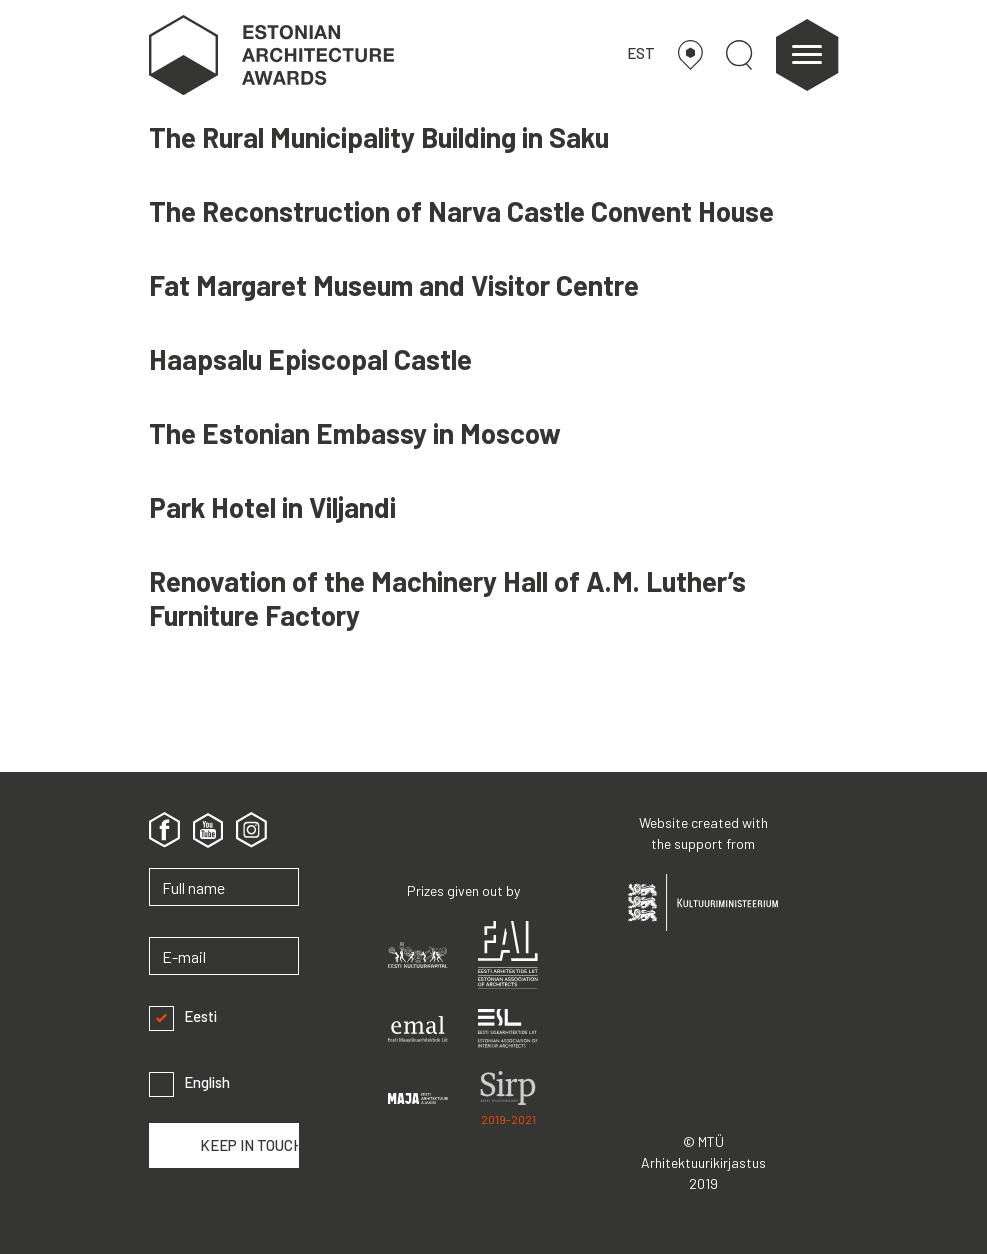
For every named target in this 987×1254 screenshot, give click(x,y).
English (189, 1082)
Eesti (183, 1016)
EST (641, 53)
